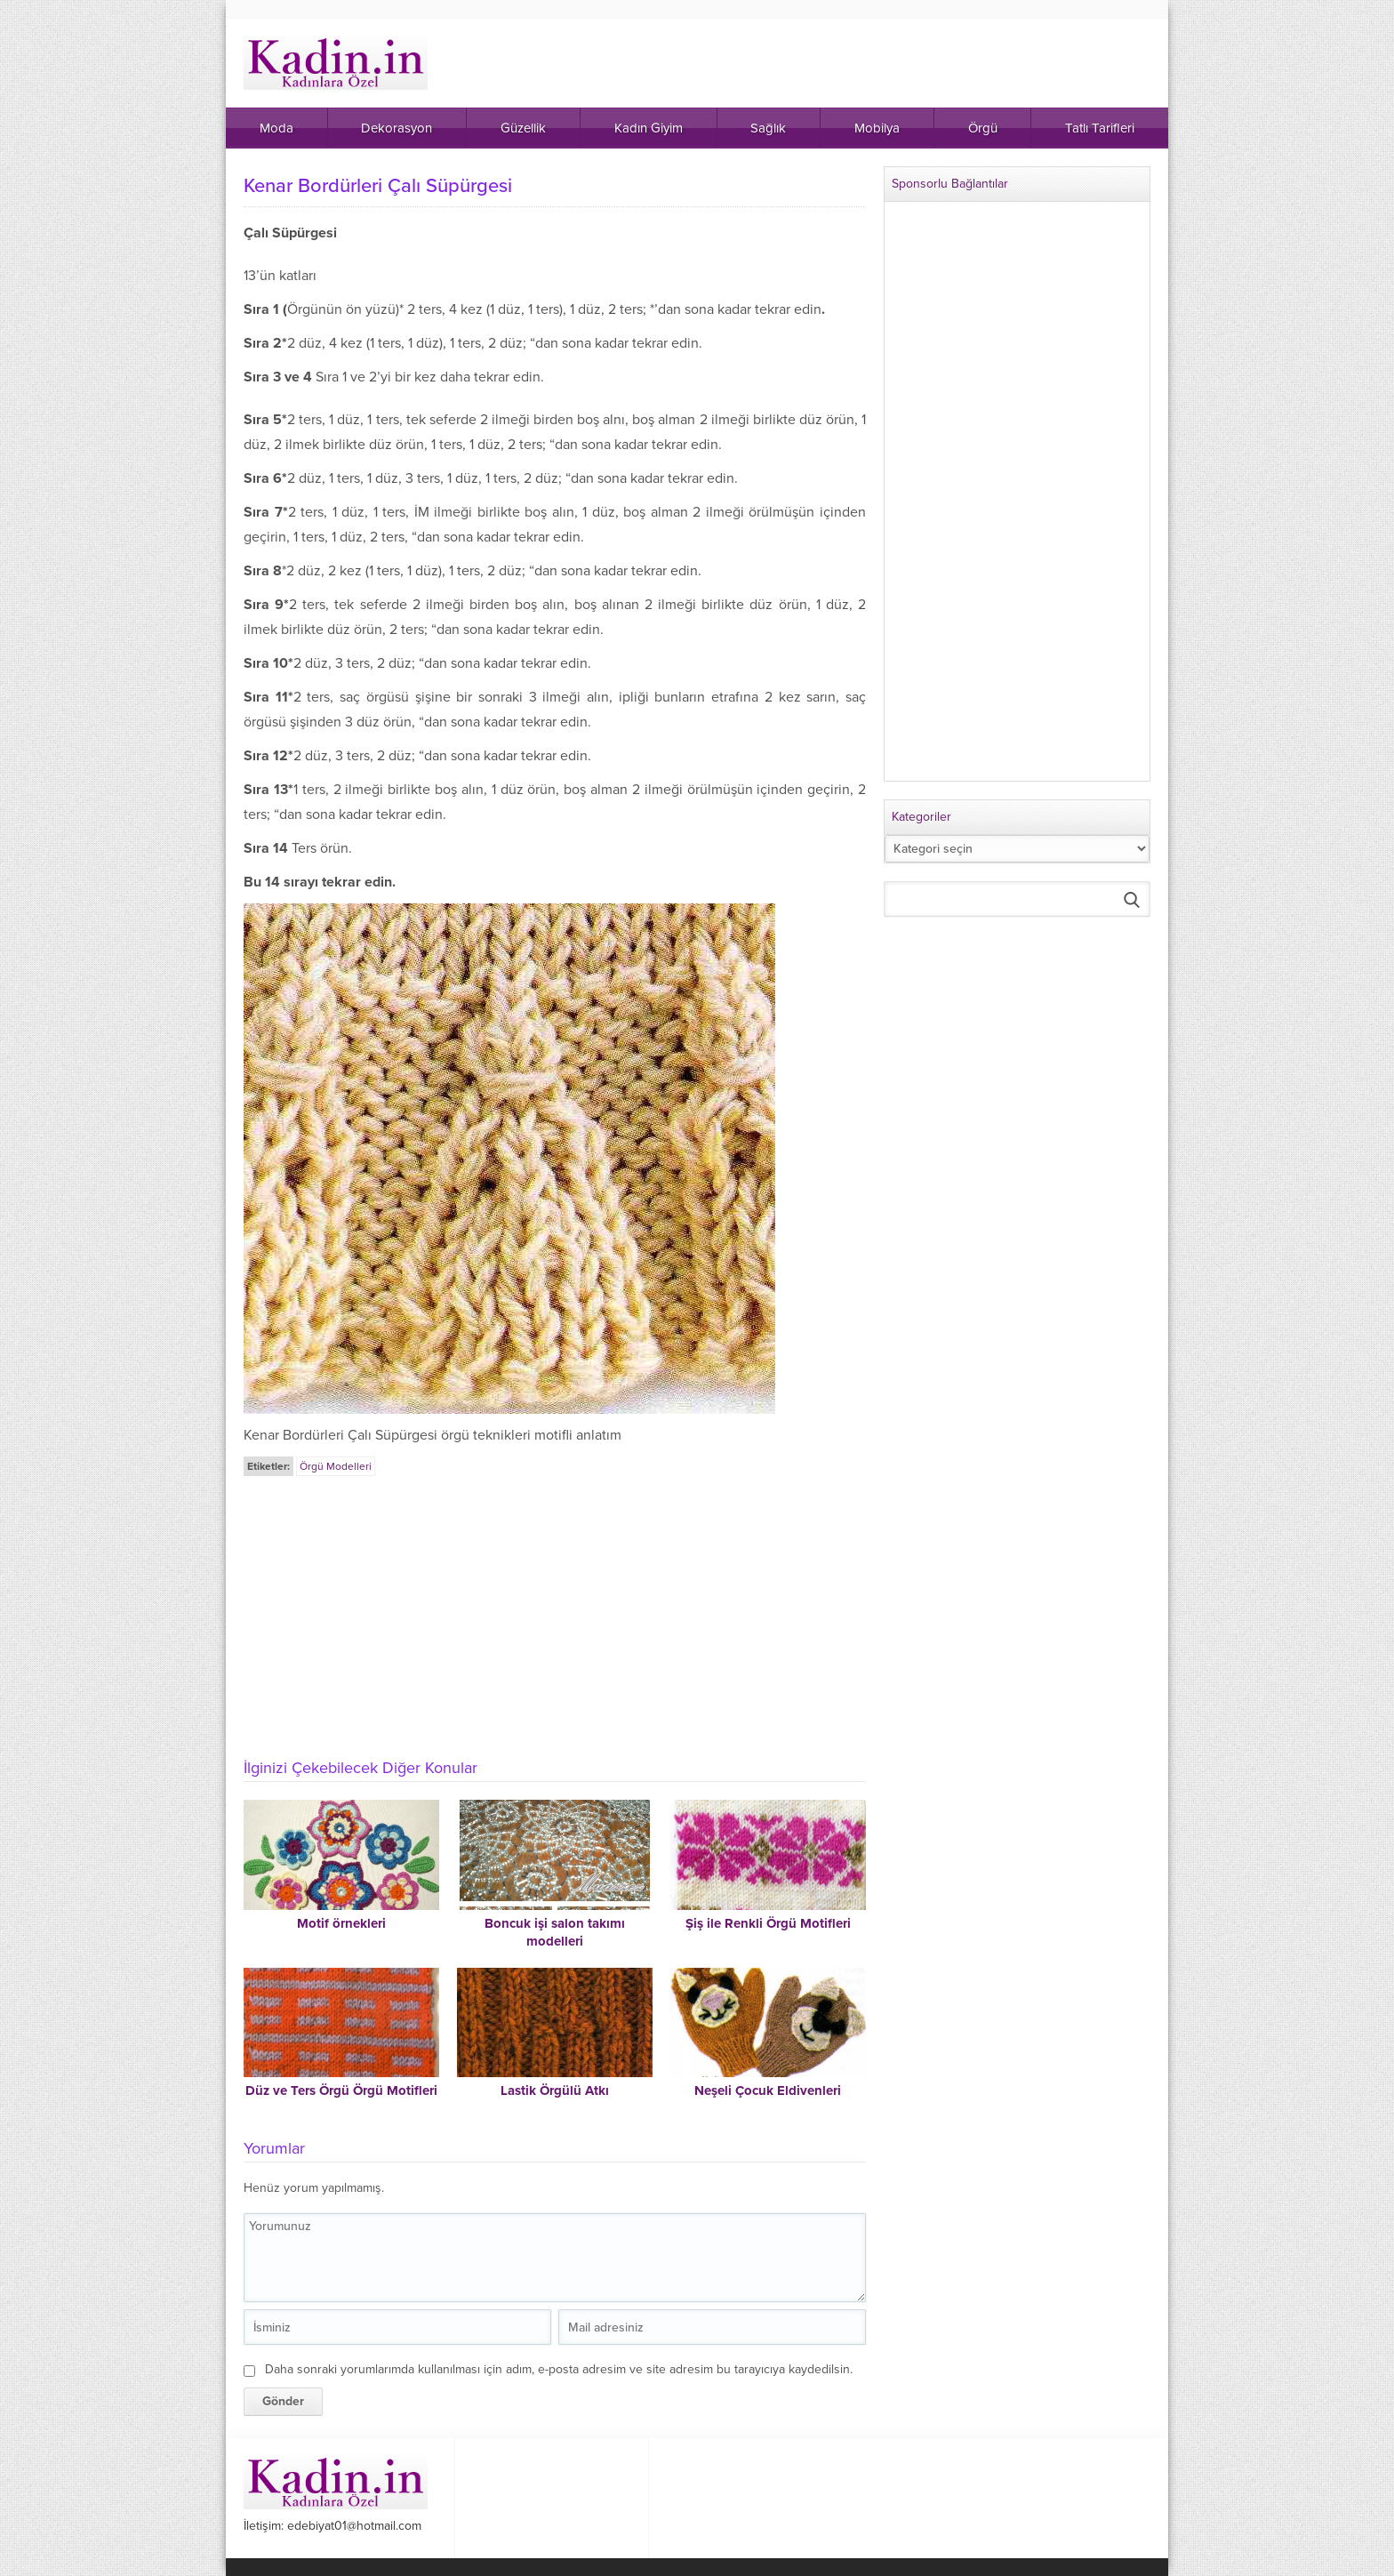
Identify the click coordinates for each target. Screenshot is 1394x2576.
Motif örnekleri (341, 1923)
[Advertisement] (555, 1612)
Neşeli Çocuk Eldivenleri (767, 2090)
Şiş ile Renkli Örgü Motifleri (768, 1923)
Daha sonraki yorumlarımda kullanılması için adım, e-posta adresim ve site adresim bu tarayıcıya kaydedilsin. (559, 2369)
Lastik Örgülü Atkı (555, 2090)
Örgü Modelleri (336, 1466)
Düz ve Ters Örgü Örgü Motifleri (341, 2090)
